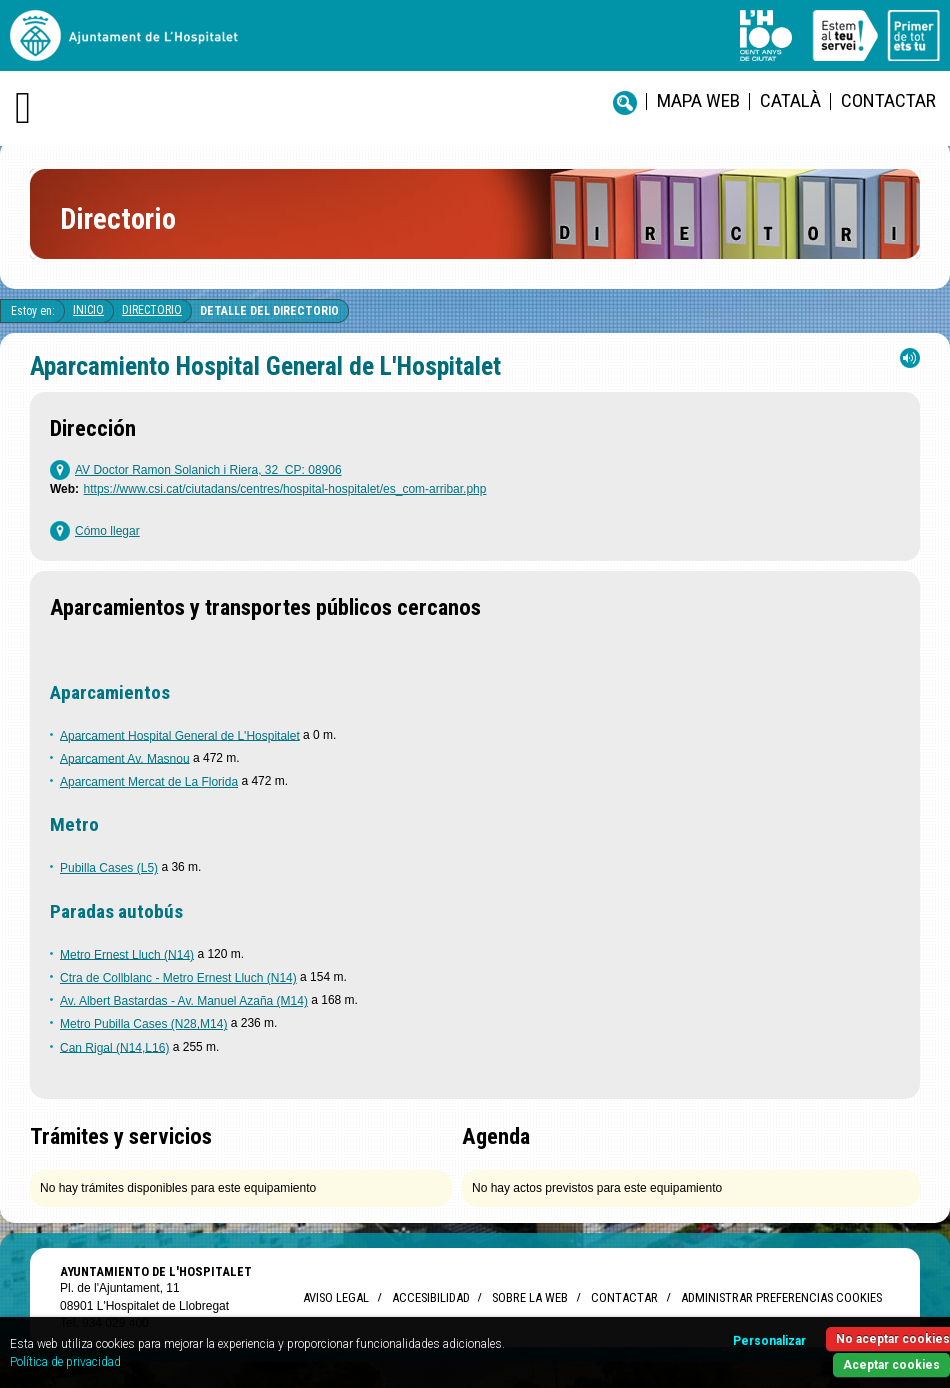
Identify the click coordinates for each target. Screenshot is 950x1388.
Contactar (888, 100)
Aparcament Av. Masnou (125, 758)
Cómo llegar (107, 531)
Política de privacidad (65, 1362)
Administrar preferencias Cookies (781, 1297)
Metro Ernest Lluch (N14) (127, 954)
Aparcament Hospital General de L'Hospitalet (180, 735)
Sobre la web (530, 1297)
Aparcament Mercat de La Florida (149, 782)
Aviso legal (336, 1297)
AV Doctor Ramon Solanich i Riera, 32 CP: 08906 (208, 470)
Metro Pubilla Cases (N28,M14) (143, 1024)
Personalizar (769, 1341)
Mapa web (698, 100)
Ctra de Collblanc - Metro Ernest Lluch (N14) (178, 978)
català (790, 100)
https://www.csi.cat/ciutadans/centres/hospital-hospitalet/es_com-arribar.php (285, 489)
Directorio (152, 310)
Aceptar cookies (891, 1365)
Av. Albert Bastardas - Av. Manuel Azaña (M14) (184, 1001)
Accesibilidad (430, 1297)
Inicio (88, 310)
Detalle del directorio (269, 311)
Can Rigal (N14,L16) (114, 1047)
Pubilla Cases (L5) (109, 868)
